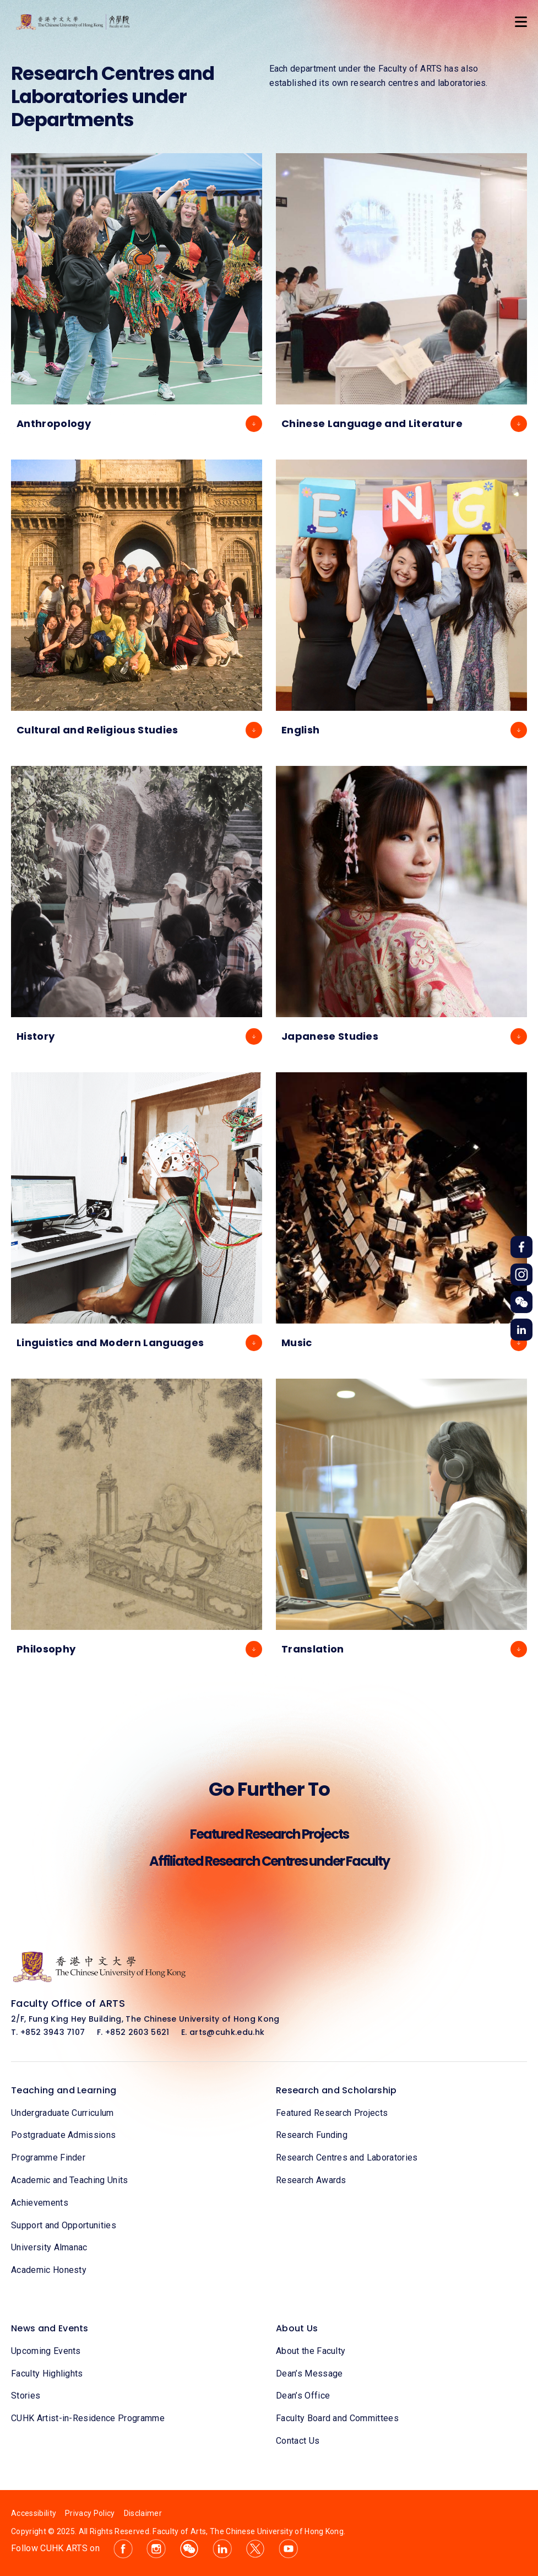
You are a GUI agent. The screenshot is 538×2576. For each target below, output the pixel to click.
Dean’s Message (309, 2373)
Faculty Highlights (47, 2373)
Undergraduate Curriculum (62, 2113)
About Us (297, 2328)
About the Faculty (310, 2351)
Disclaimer (143, 2513)
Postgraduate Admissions (63, 2135)
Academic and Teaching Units (69, 2180)
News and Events (50, 2328)
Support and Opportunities (63, 2225)
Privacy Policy (90, 2513)
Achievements (39, 2202)
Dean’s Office (303, 2395)
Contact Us (297, 2440)
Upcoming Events (46, 2351)
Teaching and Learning (64, 2090)
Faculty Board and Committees (337, 2418)
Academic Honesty (48, 2270)
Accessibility (33, 2513)
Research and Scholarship (336, 2090)
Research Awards (311, 2180)
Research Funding (311, 2135)
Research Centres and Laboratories (347, 2157)
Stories (25, 2395)
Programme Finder (48, 2157)
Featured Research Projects (332, 2113)
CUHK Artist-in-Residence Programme (88, 2418)
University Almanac (49, 2247)
